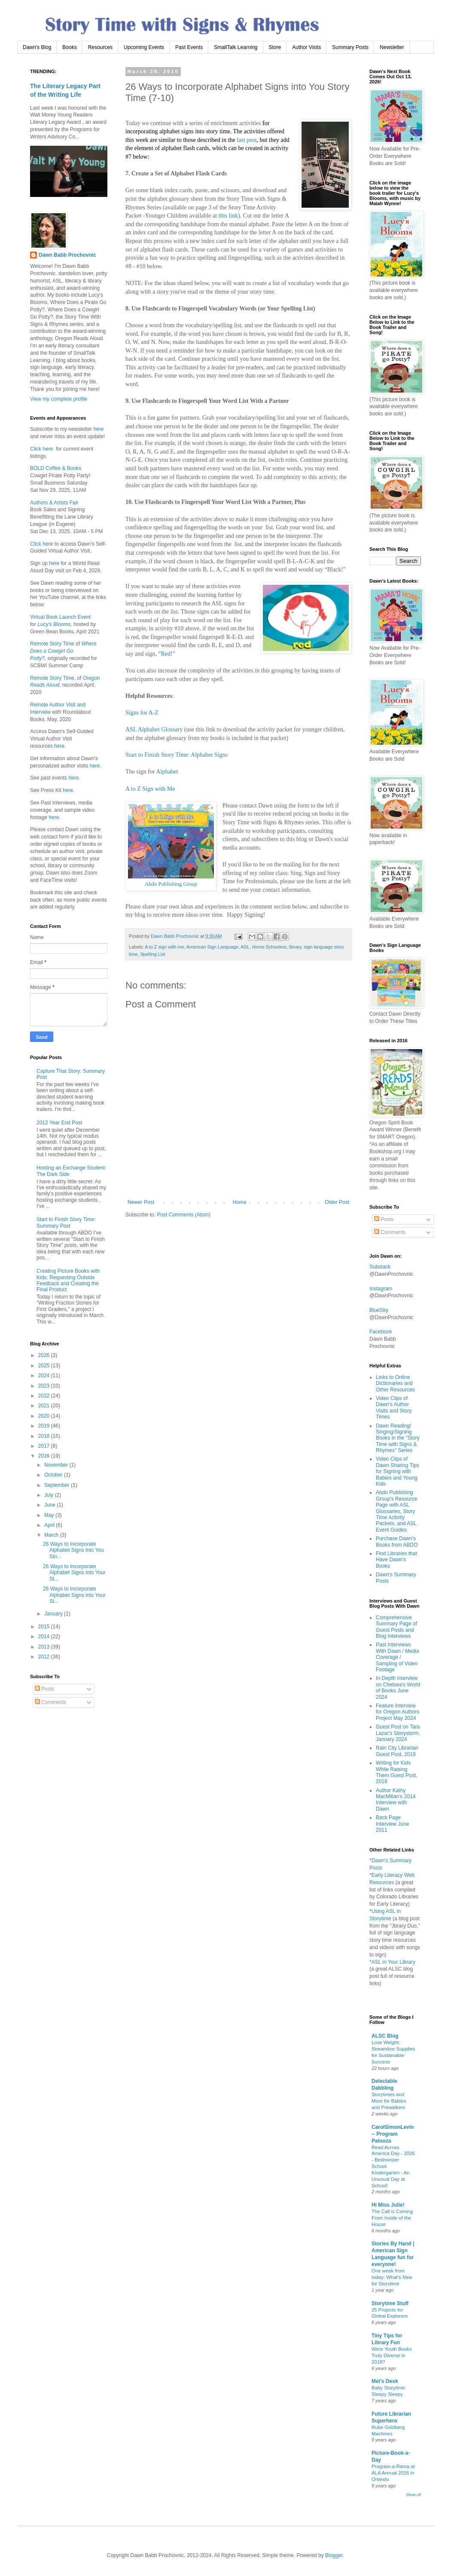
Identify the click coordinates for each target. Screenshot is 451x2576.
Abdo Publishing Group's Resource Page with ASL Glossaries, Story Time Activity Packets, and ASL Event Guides (396, 1510)
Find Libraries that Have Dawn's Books (396, 1560)
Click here (41, 449)
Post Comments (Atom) (183, 1215)
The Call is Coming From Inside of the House (392, 2218)
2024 (44, 1375)
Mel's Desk (385, 2381)
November (57, 1465)
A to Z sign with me (164, 946)
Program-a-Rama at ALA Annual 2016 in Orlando (393, 2473)
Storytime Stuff (390, 2303)
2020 (44, 1416)
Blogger (334, 2555)
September (57, 1485)
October (54, 1475)
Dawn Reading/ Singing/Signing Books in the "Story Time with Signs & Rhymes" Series (398, 1438)
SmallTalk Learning (235, 47)
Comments (50, 1702)
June (50, 1505)
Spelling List (152, 954)
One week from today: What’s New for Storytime (392, 2277)
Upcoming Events (144, 47)
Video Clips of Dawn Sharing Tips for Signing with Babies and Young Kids (397, 1471)
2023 (44, 1386)
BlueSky (378, 1310)
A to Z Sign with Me (150, 789)
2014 (44, 1636)
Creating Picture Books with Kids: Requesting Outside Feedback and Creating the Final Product (68, 1280)
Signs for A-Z (141, 712)
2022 (44, 1396)
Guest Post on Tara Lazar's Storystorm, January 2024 (398, 1733)
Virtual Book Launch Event (60, 617)
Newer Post (141, 1202)
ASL (245, 946)
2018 (44, 1436)
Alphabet (167, 771)
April (50, 1525)
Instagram (380, 1289)
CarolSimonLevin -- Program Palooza (393, 2134)
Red (166, 654)
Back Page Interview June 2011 (392, 1824)
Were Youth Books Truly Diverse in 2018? (392, 2355)
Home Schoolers (269, 946)
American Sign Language (212, 946)
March (52, 1535)
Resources (100, 47)
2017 (44, 1446)
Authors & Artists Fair (54, 503)
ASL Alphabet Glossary (154, 729)
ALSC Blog (385, 2036)
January (54, 1614)
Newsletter (392, 47)
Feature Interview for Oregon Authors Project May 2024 (397, 1712)
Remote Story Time (52, 644)
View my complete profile (58, 399)
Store (275, 47)
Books (69, 47)
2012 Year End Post (59, 1123)
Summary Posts (350, 47)
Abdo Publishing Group (171, 884)
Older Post (337, 1202)
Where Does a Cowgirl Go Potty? (63, 651)
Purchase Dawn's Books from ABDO (396, 1541)
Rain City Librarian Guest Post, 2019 (397, 1751)
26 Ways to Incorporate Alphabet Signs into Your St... (74, 1572)
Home (240, 1202)
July (49, 1495)
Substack (379, 1267)
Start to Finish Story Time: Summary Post (66, 1222)
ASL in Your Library (393, 1962)
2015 (44, 1627)
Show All (413, 2495)
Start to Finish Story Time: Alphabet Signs (176, 755)
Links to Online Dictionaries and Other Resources (395, 1383)
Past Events (189, 47)
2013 (44, 1647)
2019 (44, 1426)
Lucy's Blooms (53, 624)
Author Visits (306, 47)
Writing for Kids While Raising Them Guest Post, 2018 (396, 1772)
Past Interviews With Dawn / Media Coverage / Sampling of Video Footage (397, 1657)
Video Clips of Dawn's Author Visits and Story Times (393, 1407)
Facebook (380, 1332)
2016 (44, 1456)
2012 (44, 1657)
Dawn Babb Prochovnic (67, 255)
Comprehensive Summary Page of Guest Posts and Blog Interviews (396, 1627)
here (98, 429)
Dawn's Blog (37, 47)
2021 (44, 1406)
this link (228, 215)
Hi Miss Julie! (388, 2205)
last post (246, 140)
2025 (44, 1366)
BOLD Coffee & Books (55, 468)
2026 (44, 1355)
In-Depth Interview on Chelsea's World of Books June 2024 (398, 1687)
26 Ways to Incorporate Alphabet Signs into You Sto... (73, 1550)
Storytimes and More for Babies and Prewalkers (389, 2101)
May (49, 1515)
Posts (44, 1689)
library (295, 946)
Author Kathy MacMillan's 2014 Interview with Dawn (395, 1799)
